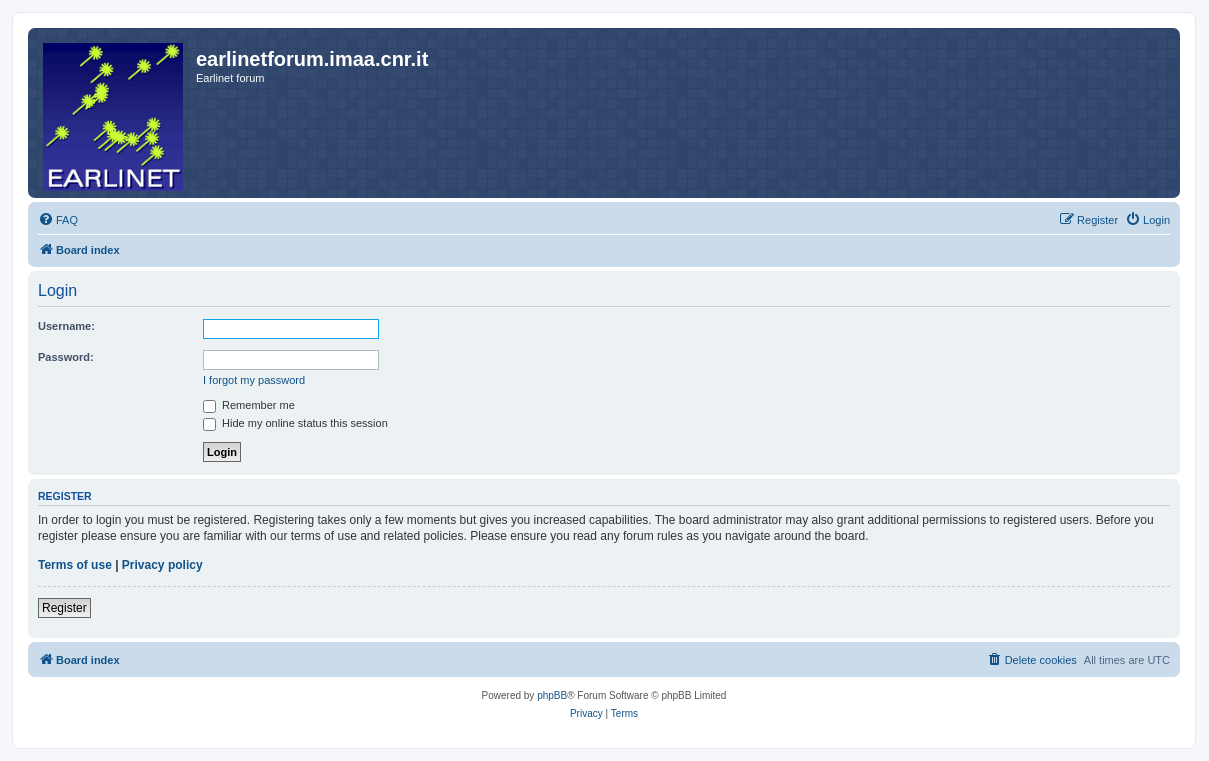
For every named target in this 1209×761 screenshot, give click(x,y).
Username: (66, 326)
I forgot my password (254, 380)
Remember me (249, 405)
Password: (66, 357)
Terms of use (75, 565)
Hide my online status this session (295, 423)
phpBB (552, 695)
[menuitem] (58, 220)
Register (64, 608)
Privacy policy (162, 565)
